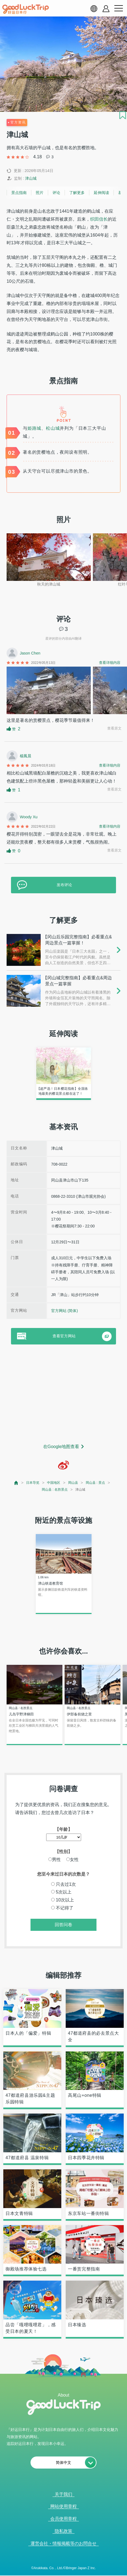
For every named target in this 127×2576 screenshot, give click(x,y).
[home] (25, 9)
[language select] (94, 8)
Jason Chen (30, 653)
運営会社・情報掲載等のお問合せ (63, 2543)
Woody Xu (28, 817)
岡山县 (73, 1483)
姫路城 (34, 428)
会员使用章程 (63, 2518)
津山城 (31, 178)
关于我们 (63, 2494)
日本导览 (32, 1483)
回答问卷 (63, 1924)
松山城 (53, 428)
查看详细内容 (109, 662)
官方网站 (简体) (64, 1310)
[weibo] (63, 1465)
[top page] (16, 1483)
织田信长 (99, 219)
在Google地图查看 (61, 1446)
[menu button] (118, 8)
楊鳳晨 (25, 756)
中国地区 (53, 1483)
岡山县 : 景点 (95, 1483)
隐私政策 (63, 2531)
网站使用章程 (63, 2506)
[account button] (106, 8)
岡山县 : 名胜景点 (55, 1489)
